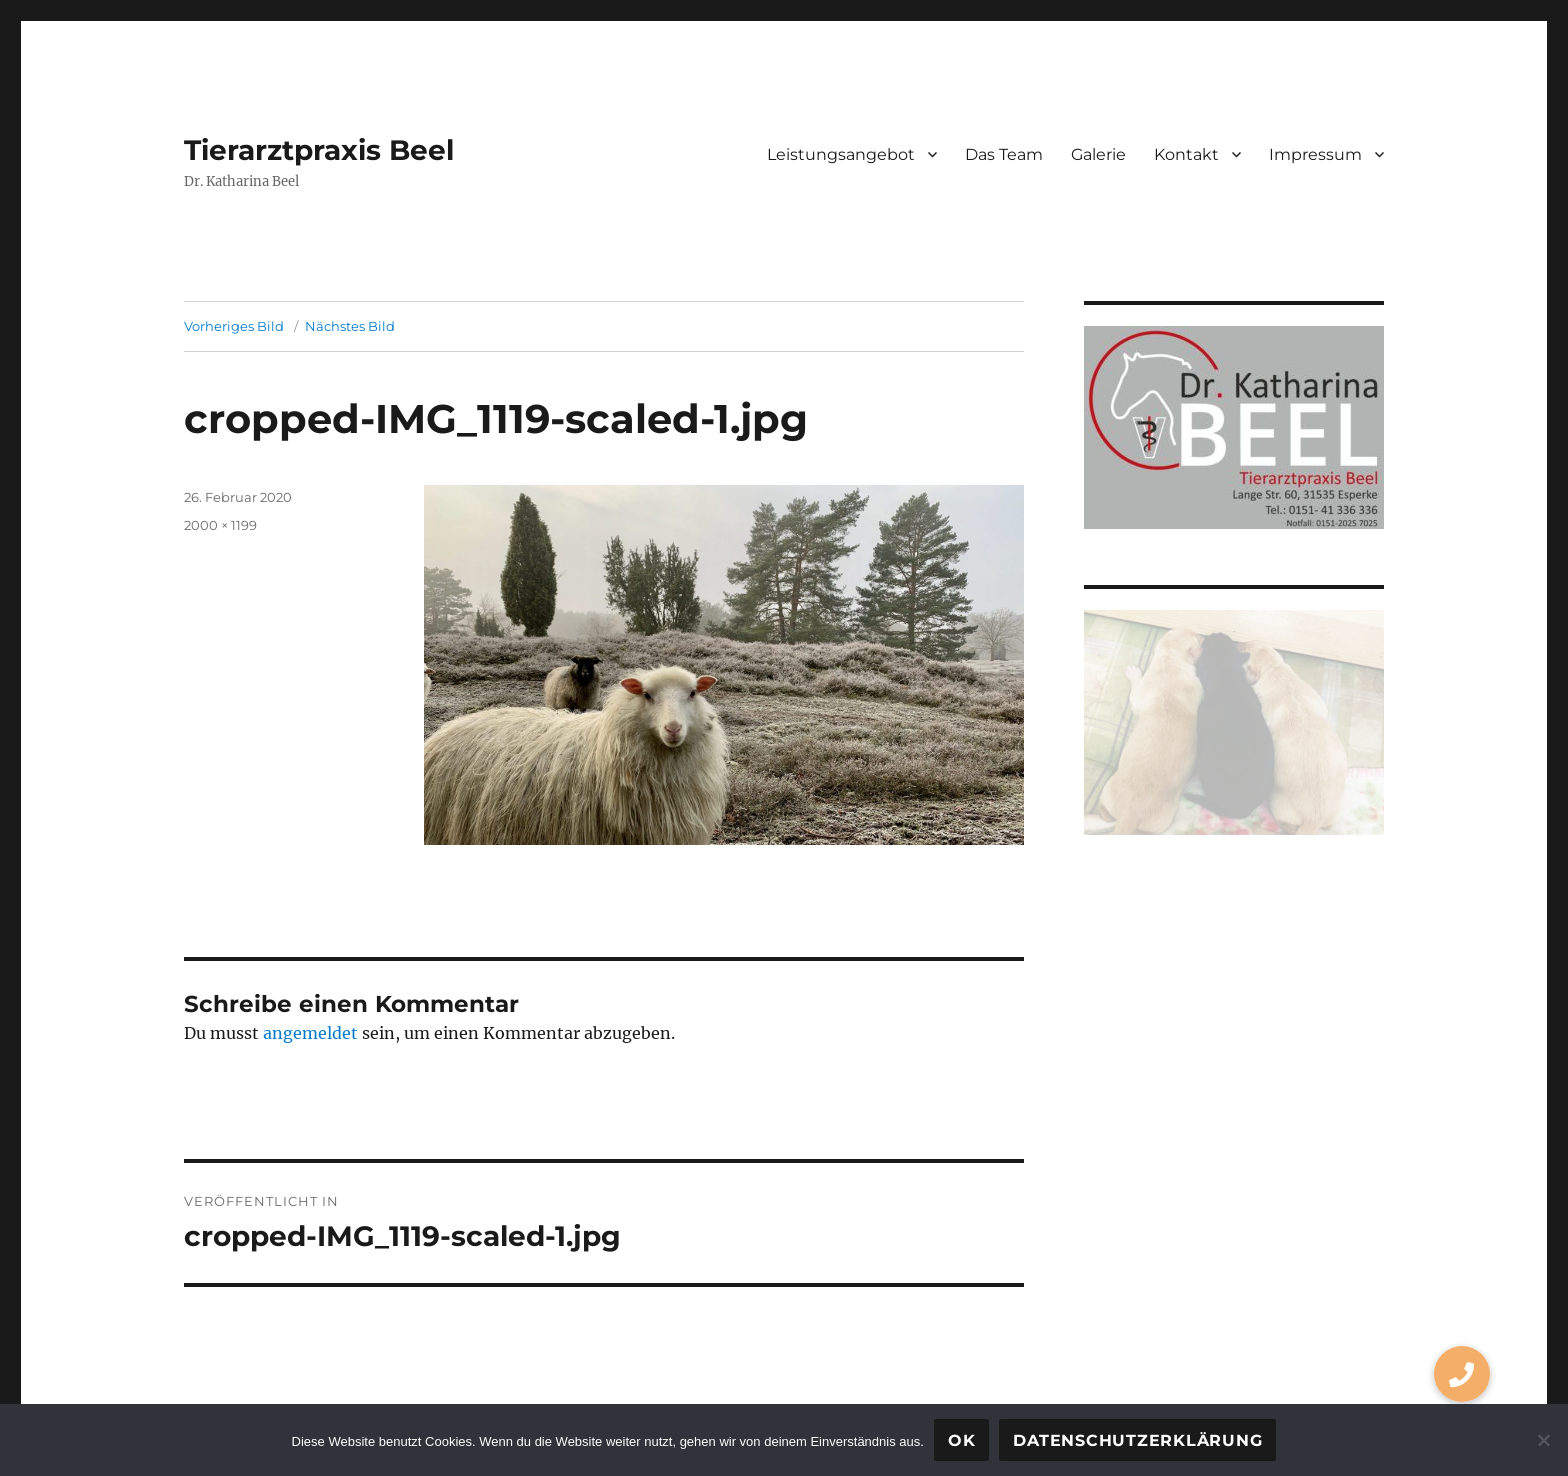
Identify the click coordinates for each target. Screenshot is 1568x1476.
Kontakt (1186, 154)
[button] (1462, 1374)
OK (962, 1440)
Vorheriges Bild (234, 326)
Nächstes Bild (350, 326)
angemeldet (310, 1033)
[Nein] (1543, 1440)
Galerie (1098, 154)
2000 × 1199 (220, 525)
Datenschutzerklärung (1137, 1440)
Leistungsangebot (841, 154)
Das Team (1004, 154)
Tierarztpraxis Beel (319, 150)
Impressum (1315, 154)
